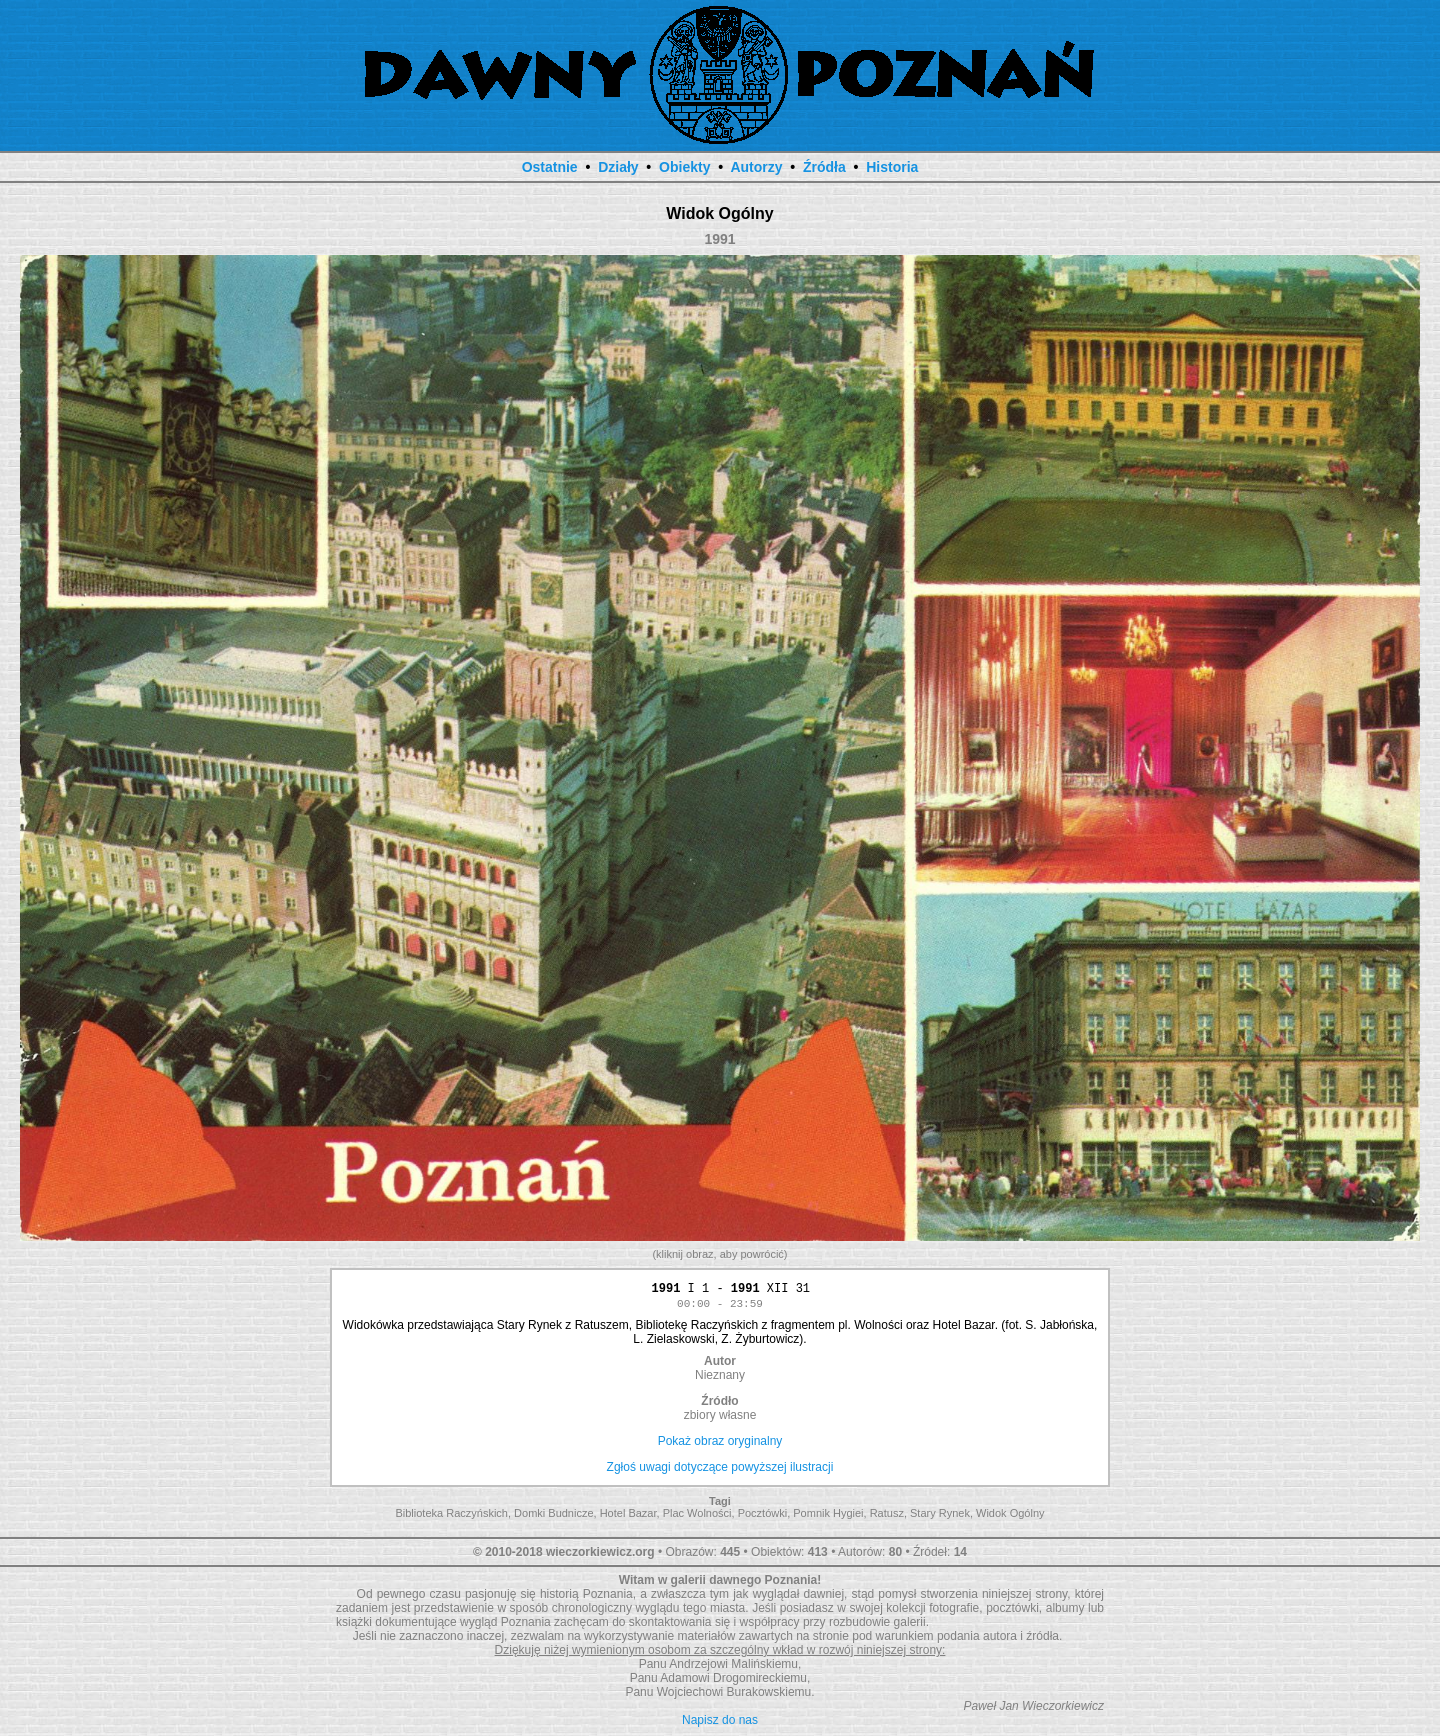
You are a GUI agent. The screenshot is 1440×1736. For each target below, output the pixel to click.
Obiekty (684, 167)
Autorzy (756, 167)
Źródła (824, 167)
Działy (618, 167)
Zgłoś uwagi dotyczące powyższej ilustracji (720, 1470)
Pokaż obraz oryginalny (720, 1444)
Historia (892, 167)
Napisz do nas (720, 1723)
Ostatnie (550, 167)
